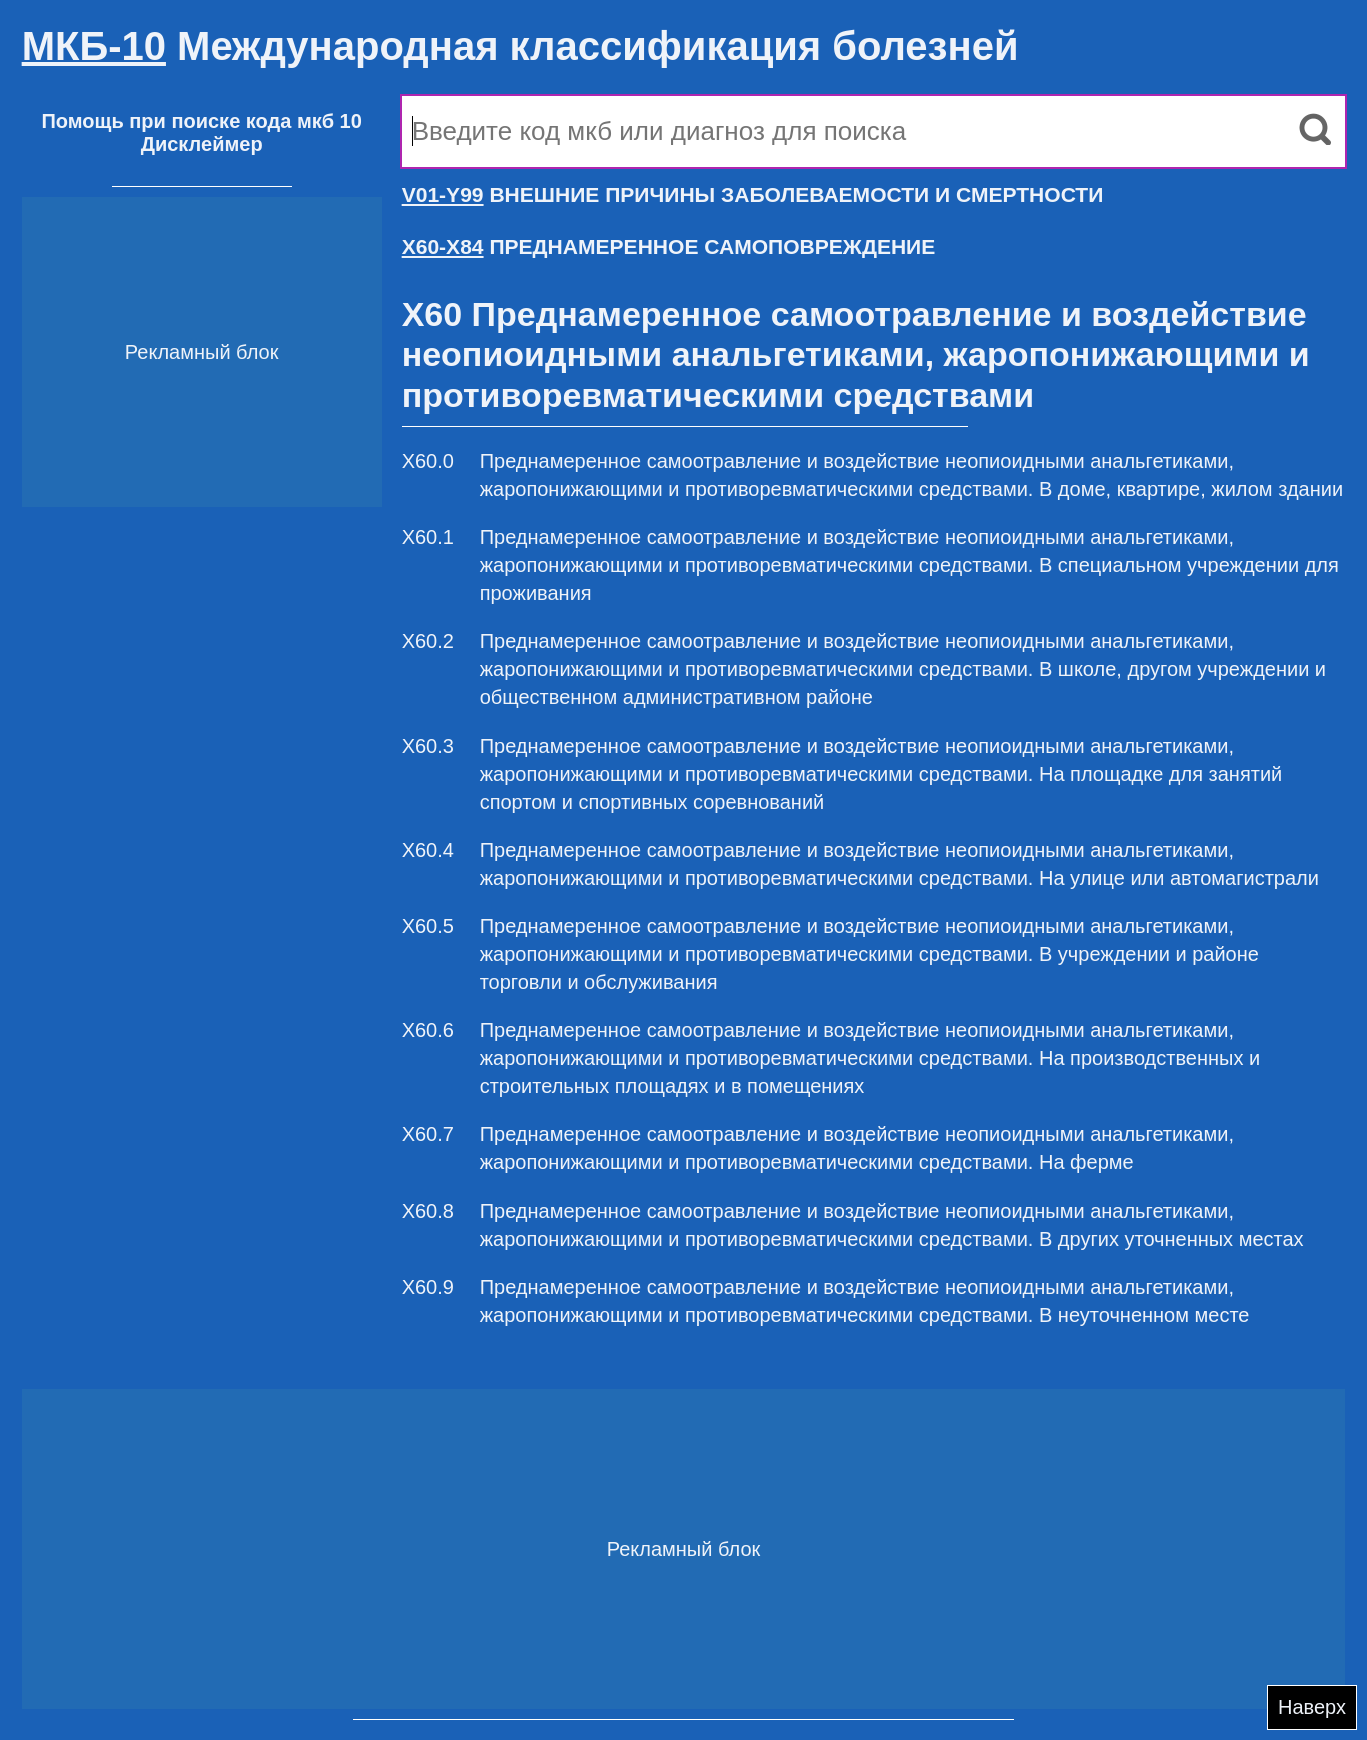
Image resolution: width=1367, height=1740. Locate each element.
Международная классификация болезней (520, 46)
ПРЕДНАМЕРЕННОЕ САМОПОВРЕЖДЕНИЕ (669, 246)
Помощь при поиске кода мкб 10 (201, 121)
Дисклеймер (202, 144)
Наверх (1312, 1707)
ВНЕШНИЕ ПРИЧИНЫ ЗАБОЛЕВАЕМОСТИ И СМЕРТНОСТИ (753, 194)
